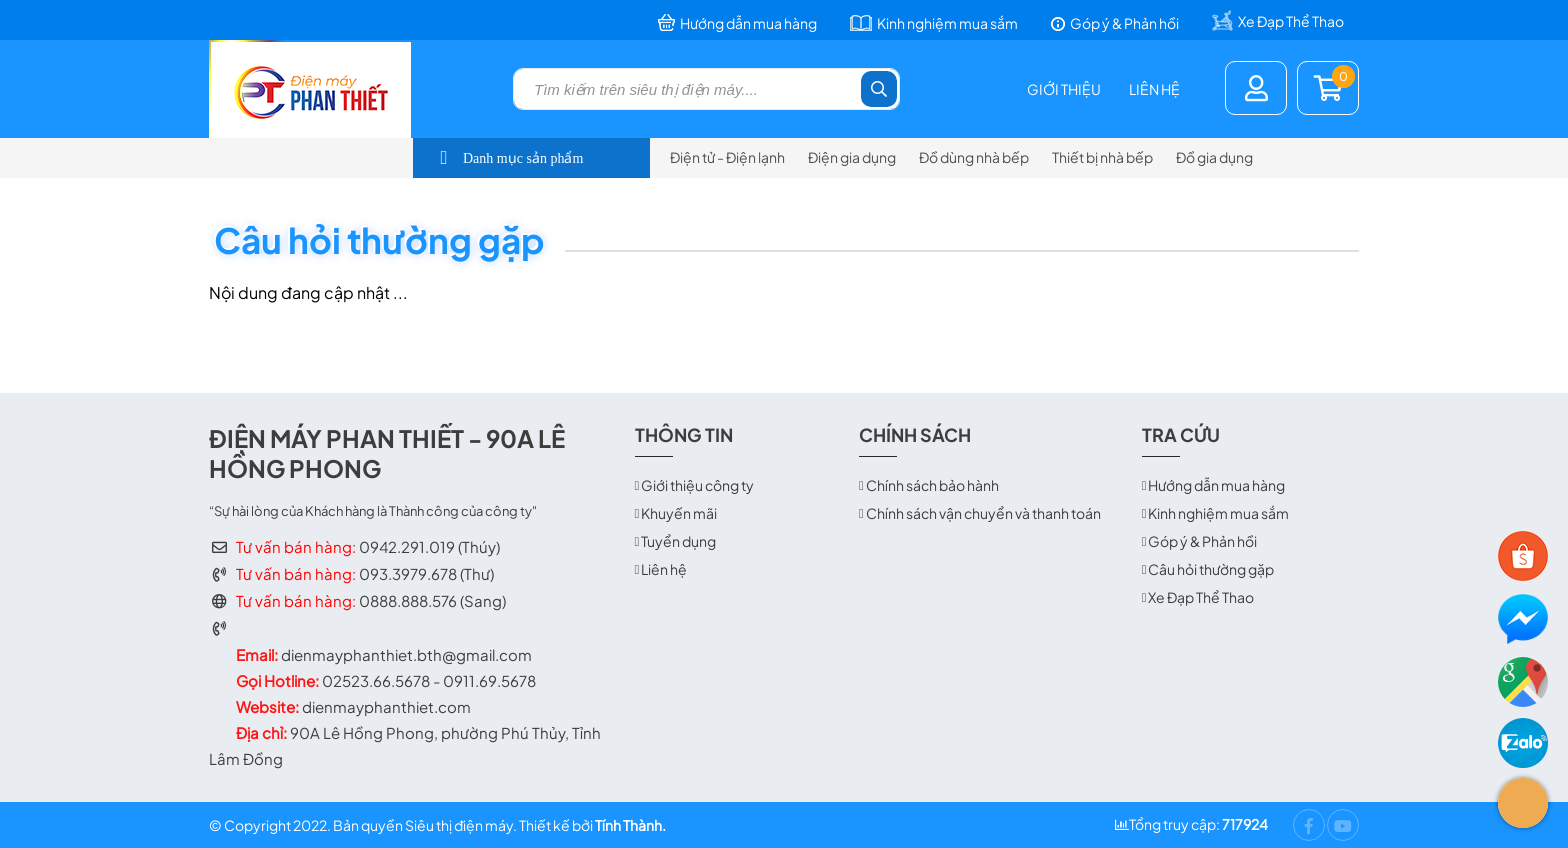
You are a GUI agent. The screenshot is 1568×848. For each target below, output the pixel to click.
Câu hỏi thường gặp (1211, 569)
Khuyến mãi (679, 513)
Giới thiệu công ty (697, 485)
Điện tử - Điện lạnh (727, 157)
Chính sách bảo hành (932, 485)
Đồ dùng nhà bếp (974, 157)
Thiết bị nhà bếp (1102, 157)
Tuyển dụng (678, 541)
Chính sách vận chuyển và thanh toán (983, 513)
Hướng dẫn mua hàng (1216, 485)
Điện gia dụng (852, 157)
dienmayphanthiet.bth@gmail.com (406, 654)
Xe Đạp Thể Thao (1201, 597)
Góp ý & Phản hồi (1202, 541)
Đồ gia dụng (1214, 157)
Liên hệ (1154, 89)
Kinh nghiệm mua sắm (1218, 513)
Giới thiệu (1064, 89)
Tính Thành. (630, 825)
